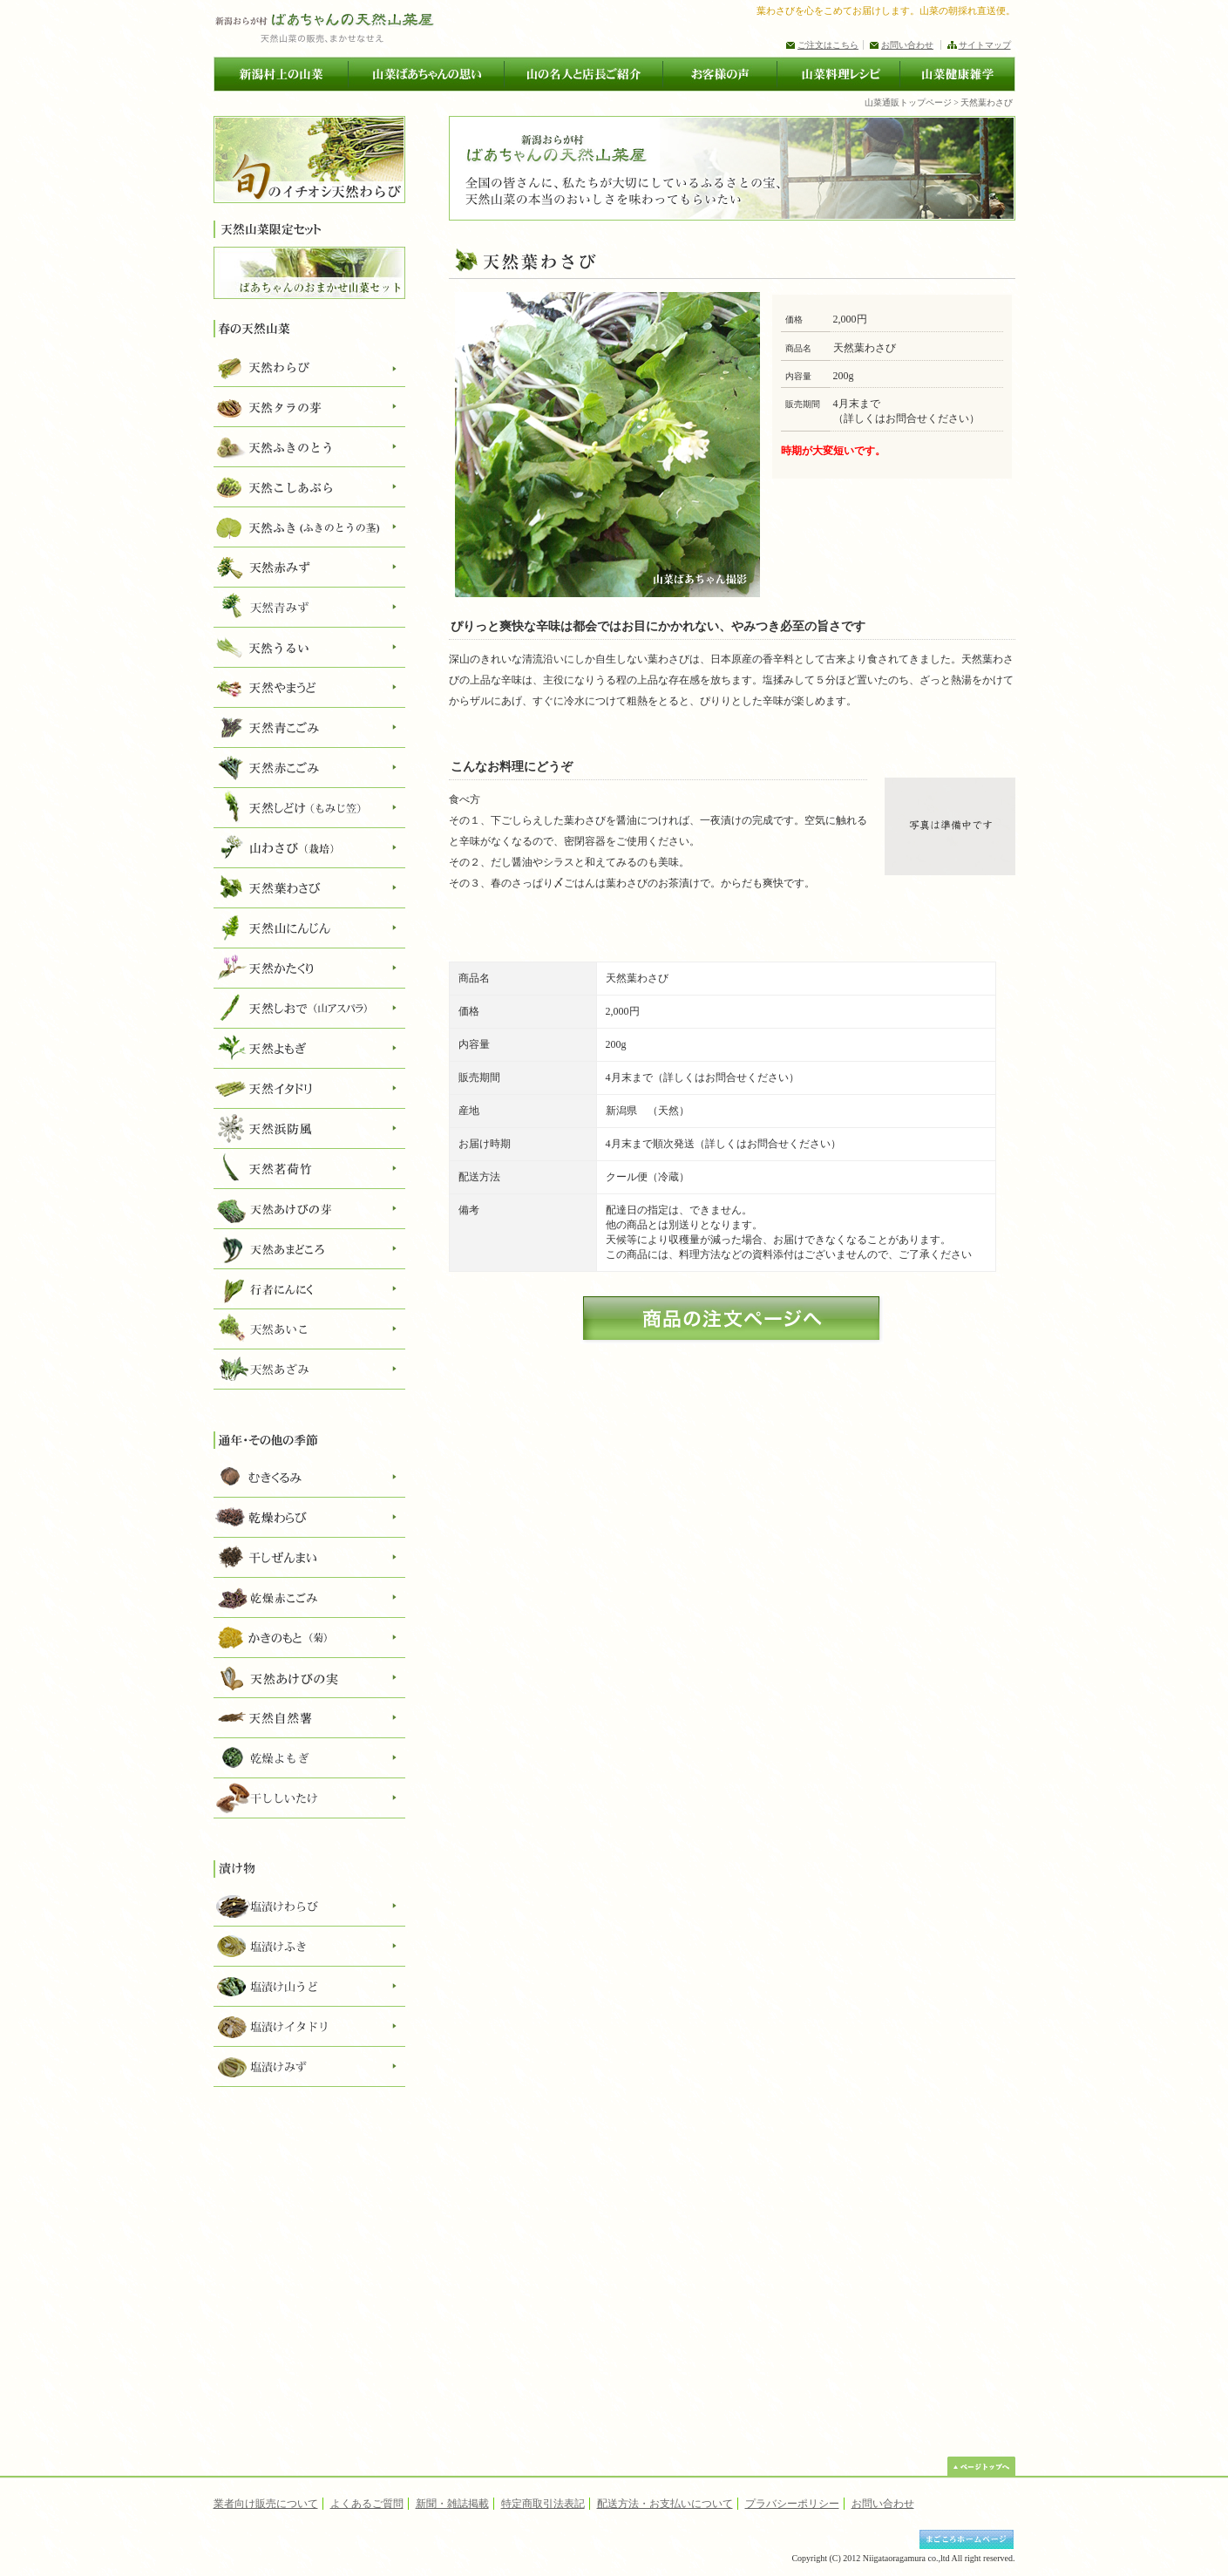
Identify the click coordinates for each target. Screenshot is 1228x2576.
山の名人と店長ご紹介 (583, 74)
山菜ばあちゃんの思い (426, 74)
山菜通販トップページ (908, 102)
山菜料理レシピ (838, 74)
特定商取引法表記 (543, 2504)
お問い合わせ (907, 45)
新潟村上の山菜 (281, 74)
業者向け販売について (266, 2504)
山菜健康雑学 (957, 74)
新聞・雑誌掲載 (452, 2504)
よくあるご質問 (367, 2504)
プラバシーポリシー (792, 2504)
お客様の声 (719, 74)
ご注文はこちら (827, 45)
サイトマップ (985, 45)
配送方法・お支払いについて (665, 2504)
